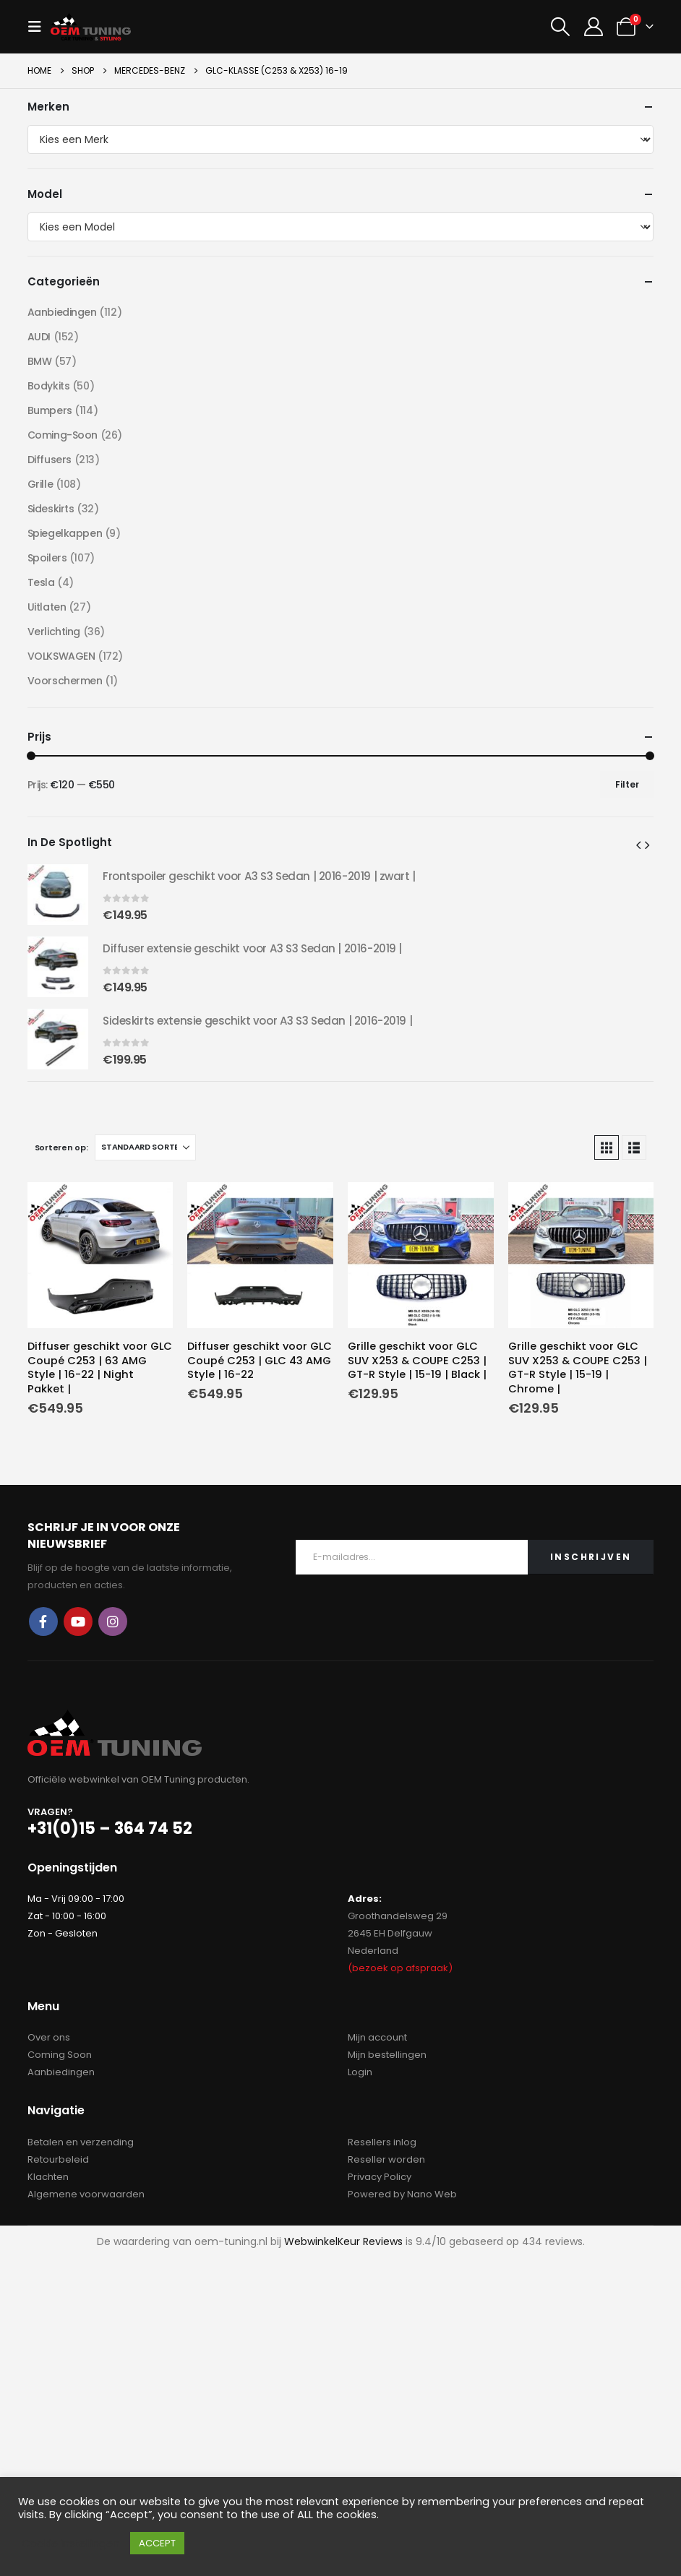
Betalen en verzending (80, 2142)
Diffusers (49, 459)
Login (360, 2072)
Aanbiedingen (62, 312)
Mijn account (377, 2037)
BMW (39, 361)
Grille (40, 484)
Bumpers (49, 410)
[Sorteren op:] (145, 1147)
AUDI (39, 336)
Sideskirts (50, 508)
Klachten (48, 2177)
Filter (627, 784)
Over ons (48, 2037)
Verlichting (53, 631)
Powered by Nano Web (402, 2194)
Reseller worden (386, 2159)
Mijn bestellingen (387, 2055)
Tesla (41, 582)
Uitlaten (47, 607)
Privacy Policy (379, 2177)
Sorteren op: (61, 1147)
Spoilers (47, 558)
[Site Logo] (91, 26)
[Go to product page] (100, 1255)
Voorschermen (65, 680)
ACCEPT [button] (157, 2543)
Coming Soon (59, 2055)
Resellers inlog (382, 2142)
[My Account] (593, 26)
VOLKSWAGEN (61, 656)
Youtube (78, 1621)
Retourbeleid (58, 2159)
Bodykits (48, 386)
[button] (39, 26)
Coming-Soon (62, 435)
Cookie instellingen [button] (70, 2543)
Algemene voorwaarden (86, 2194)
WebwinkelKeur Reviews (343, 2241)
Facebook (43, 1621)
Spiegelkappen (65, 533)
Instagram (112, 1621)
